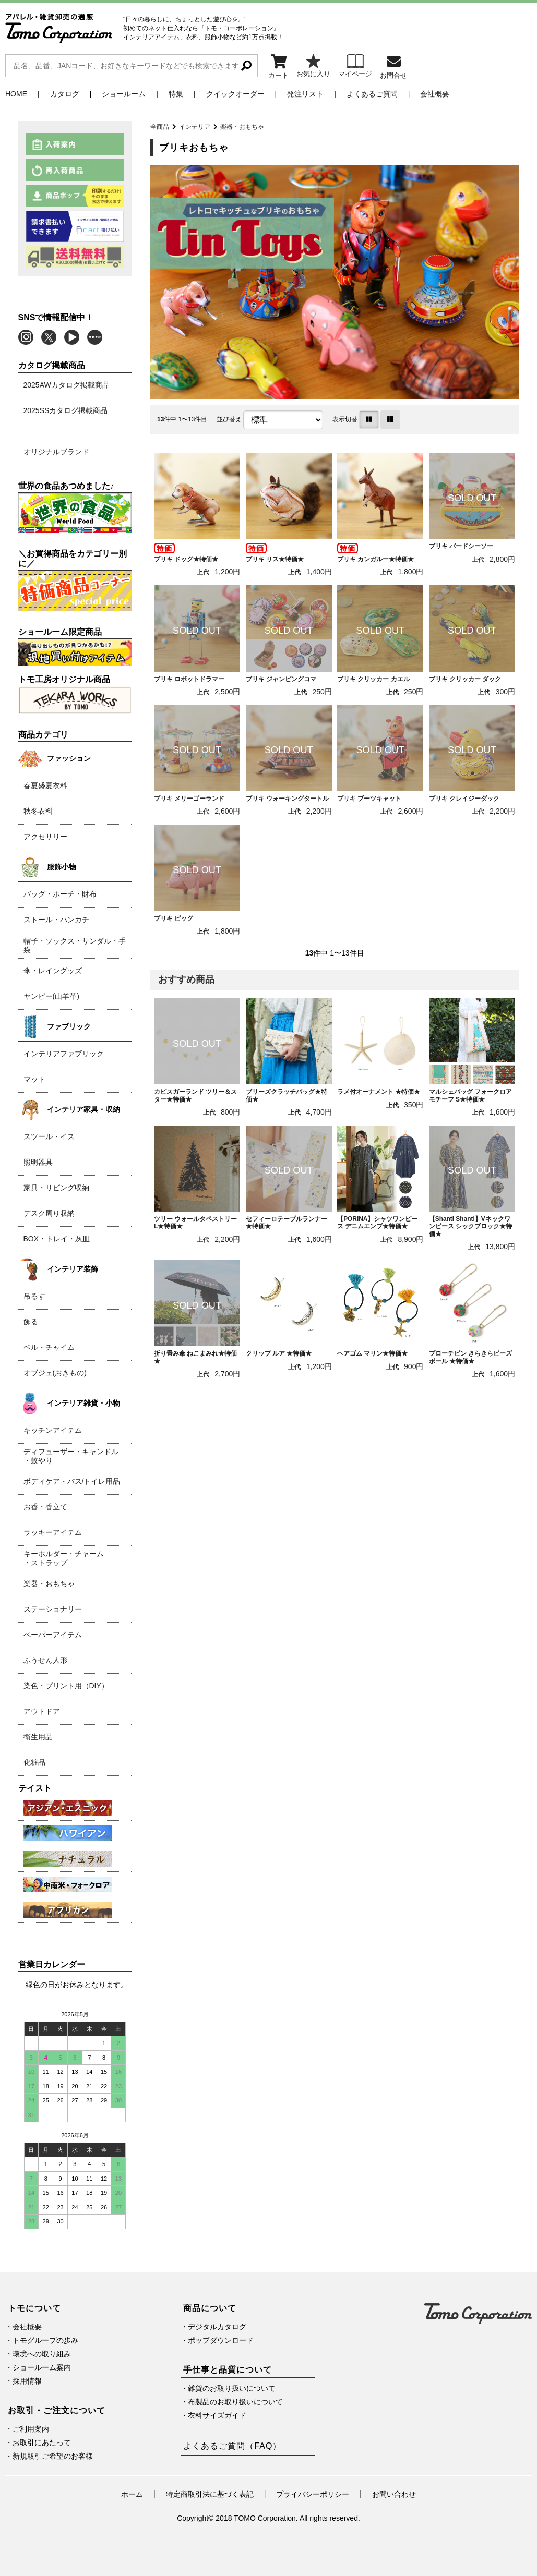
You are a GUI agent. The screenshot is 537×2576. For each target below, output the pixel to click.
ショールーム (124, 94)
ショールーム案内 (42, 2367)
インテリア (194, 126)
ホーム (132, 2494)
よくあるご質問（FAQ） (232, 2445)
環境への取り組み (42, 2354)
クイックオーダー (235, 94)
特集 (176, 94)
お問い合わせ (394, 2494)
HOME (16, 94)
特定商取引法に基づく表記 (210, 2494)
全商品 (159, 126)
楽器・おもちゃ (242, 126)
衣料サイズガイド (217, 2415)
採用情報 (27, 2381)
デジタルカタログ (217, 2327)
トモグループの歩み (45, 2340)
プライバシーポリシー (312, 2494)
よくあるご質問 (372, 94)
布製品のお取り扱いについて (235, 2402)
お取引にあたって (42, 2442)
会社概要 (434, 94)
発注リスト (305, 94)
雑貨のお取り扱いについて (232, 2388)
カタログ (64, 94)
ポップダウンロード (221, 2340)
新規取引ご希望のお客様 (53, 2456)
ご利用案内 (31, 2429)
